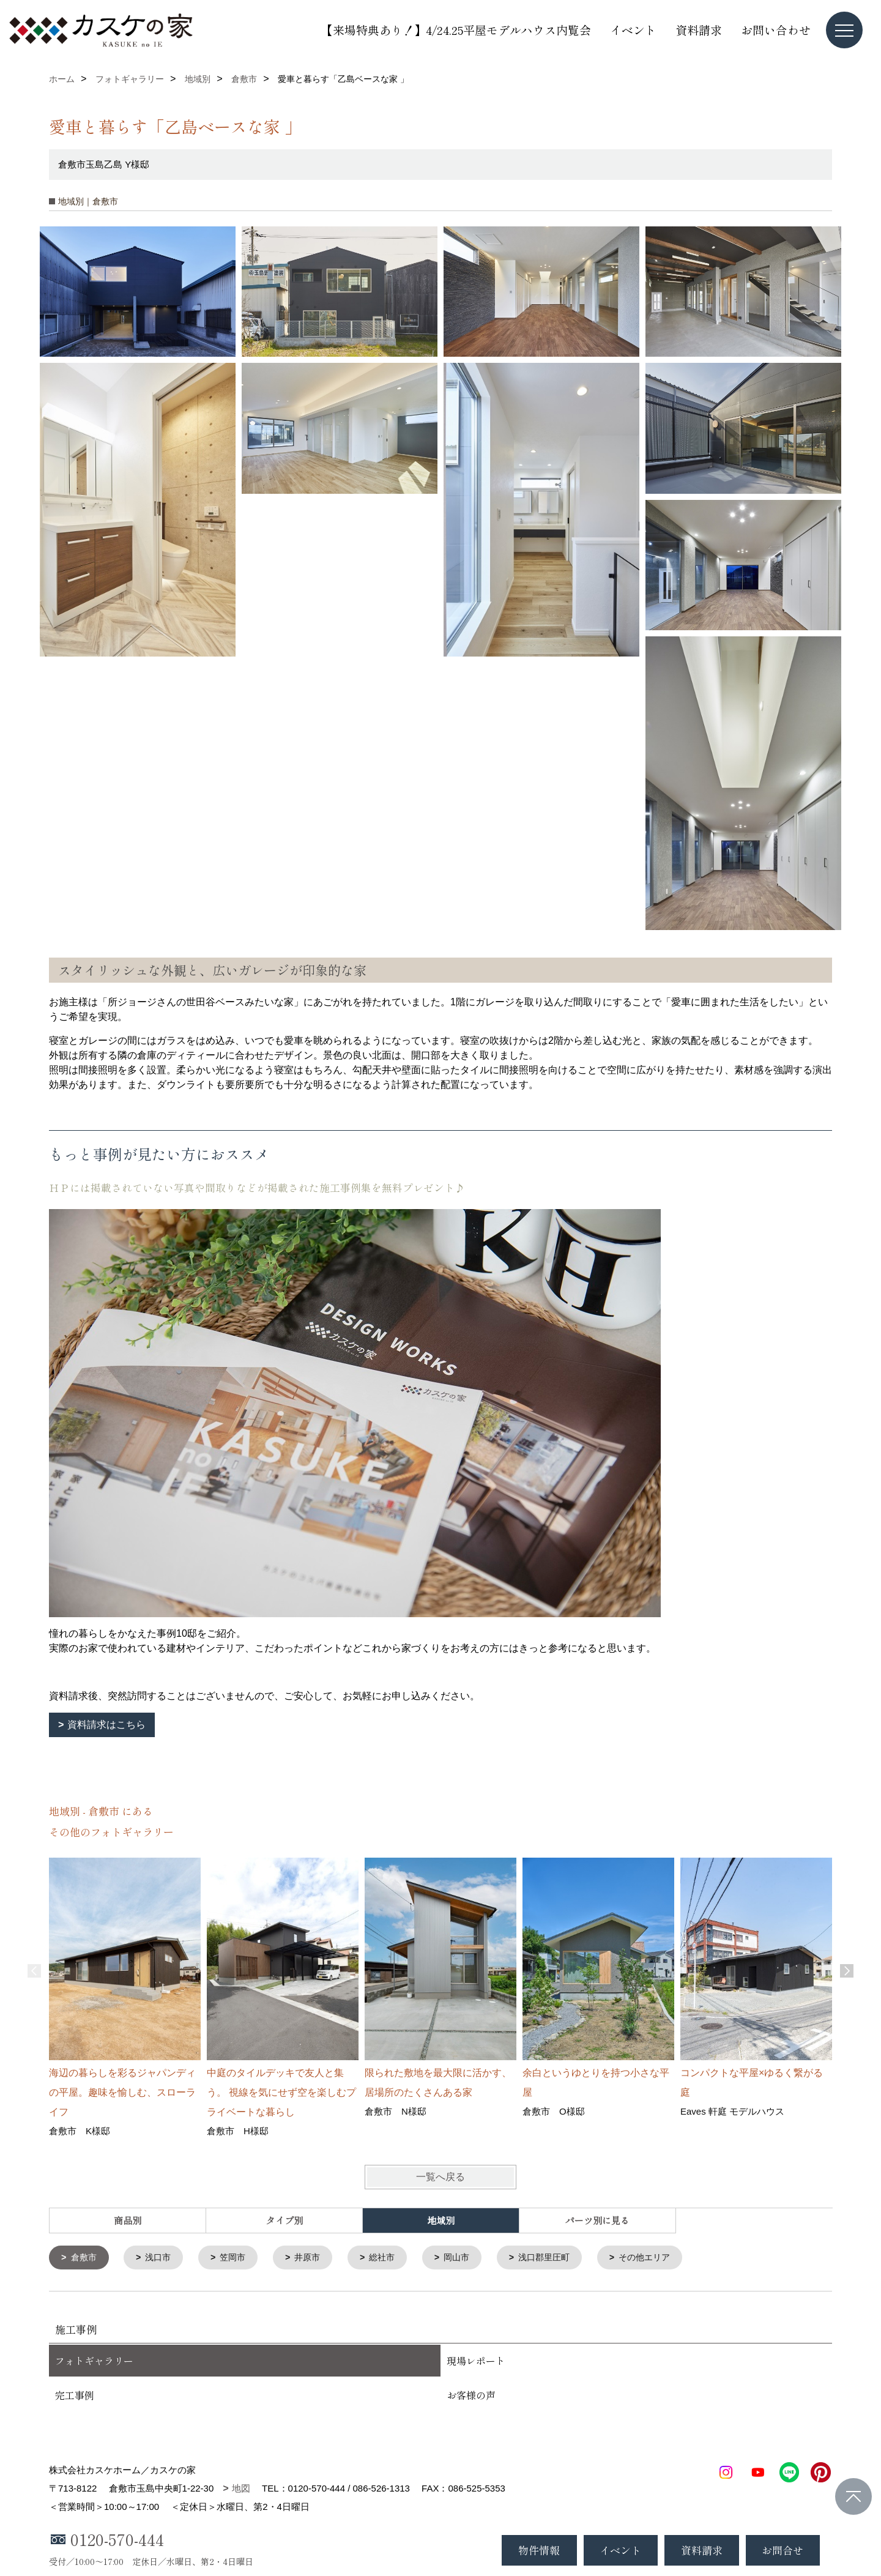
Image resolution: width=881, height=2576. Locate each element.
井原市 (316, 2258)
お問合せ (782, 2550)
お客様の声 (471, 2396)
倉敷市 (85, 2258)
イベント (633, 29)
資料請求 (698, 29)
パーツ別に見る (597, 2220)
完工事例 (74, 2396)
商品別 (127, 2220)
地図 (241, 2489)
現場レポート (476, 2362)
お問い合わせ (776, 29)
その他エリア (665, 2258)
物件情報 (539, 2550)
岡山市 (470, 2258)
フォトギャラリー (94, 2362)
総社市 (393, 2258)
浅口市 (162, 2258)
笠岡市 (239, 2258)
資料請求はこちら (106, 1724)
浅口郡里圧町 (561, 2258)
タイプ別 (284, 2220)
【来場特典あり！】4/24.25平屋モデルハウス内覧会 (456, 29)
